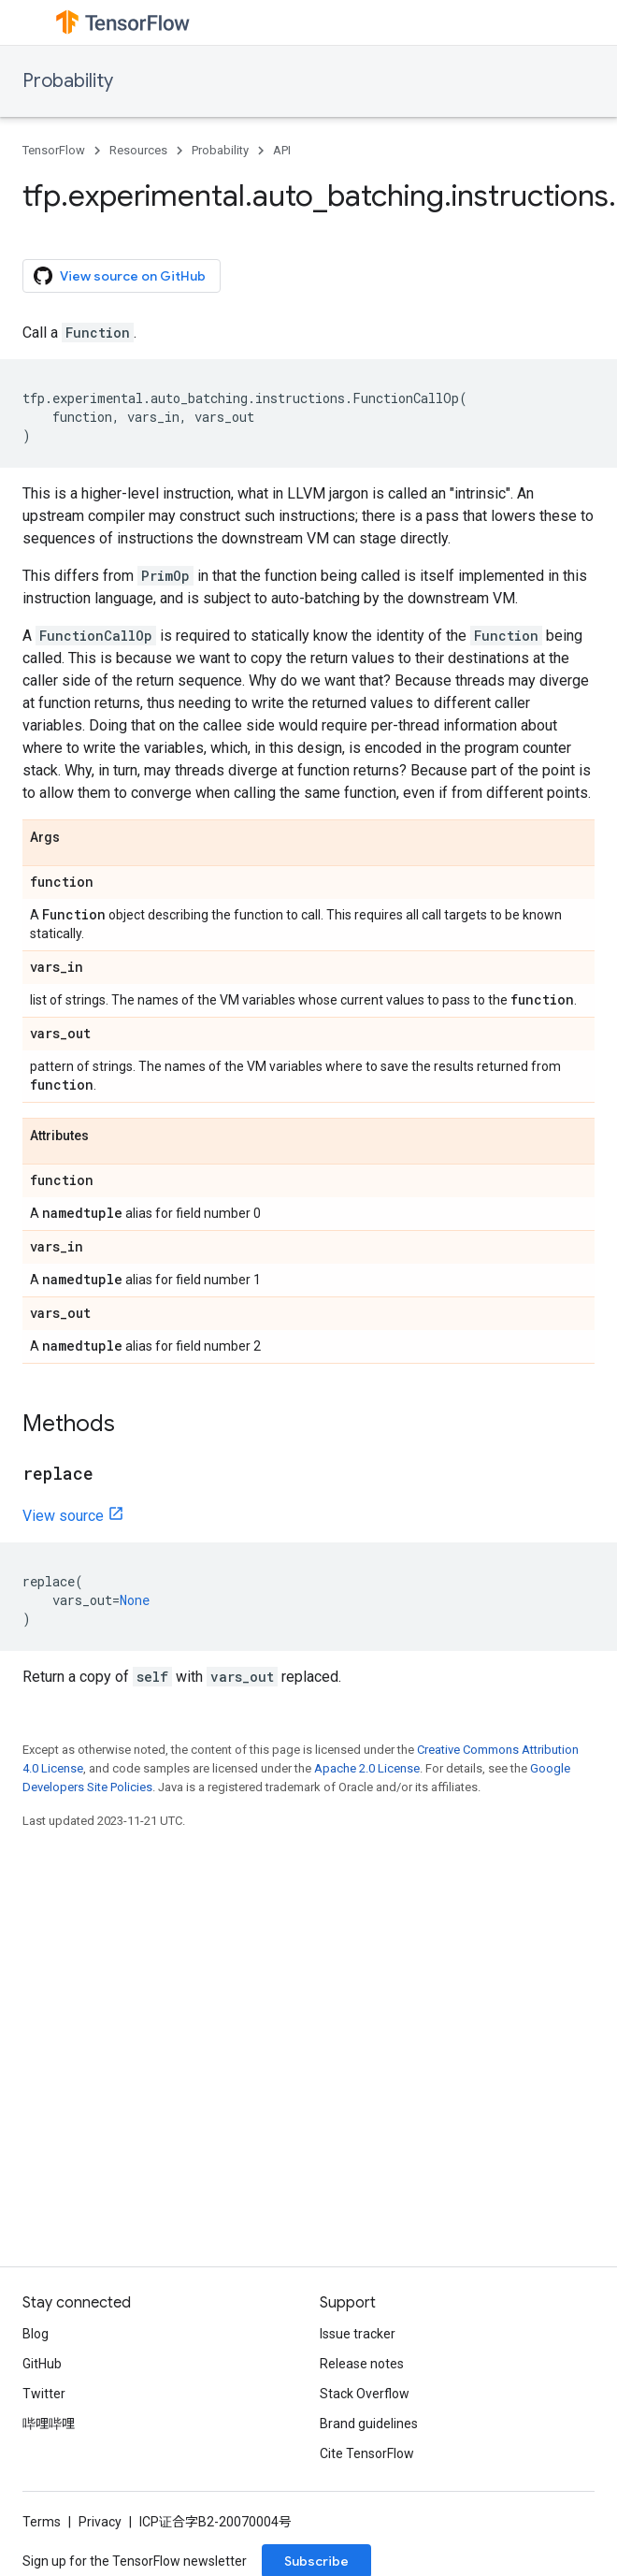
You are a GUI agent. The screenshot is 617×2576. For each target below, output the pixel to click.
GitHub (42, 2363)
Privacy (100, 2521)
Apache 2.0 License (367, 1768)
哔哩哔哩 (48, 2423)
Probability (67, 81)
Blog (35, 2333)
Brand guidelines (369, 2423)
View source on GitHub (120, 276)
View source (63, 1516)
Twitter (43, 2393)
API (282, 150)
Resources (138, 150)
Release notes (362, 2363)
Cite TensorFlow (367, 2453)
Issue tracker (357, 2333)
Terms (41, 2521)
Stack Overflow (364, 2393)
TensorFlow (53, 150)
